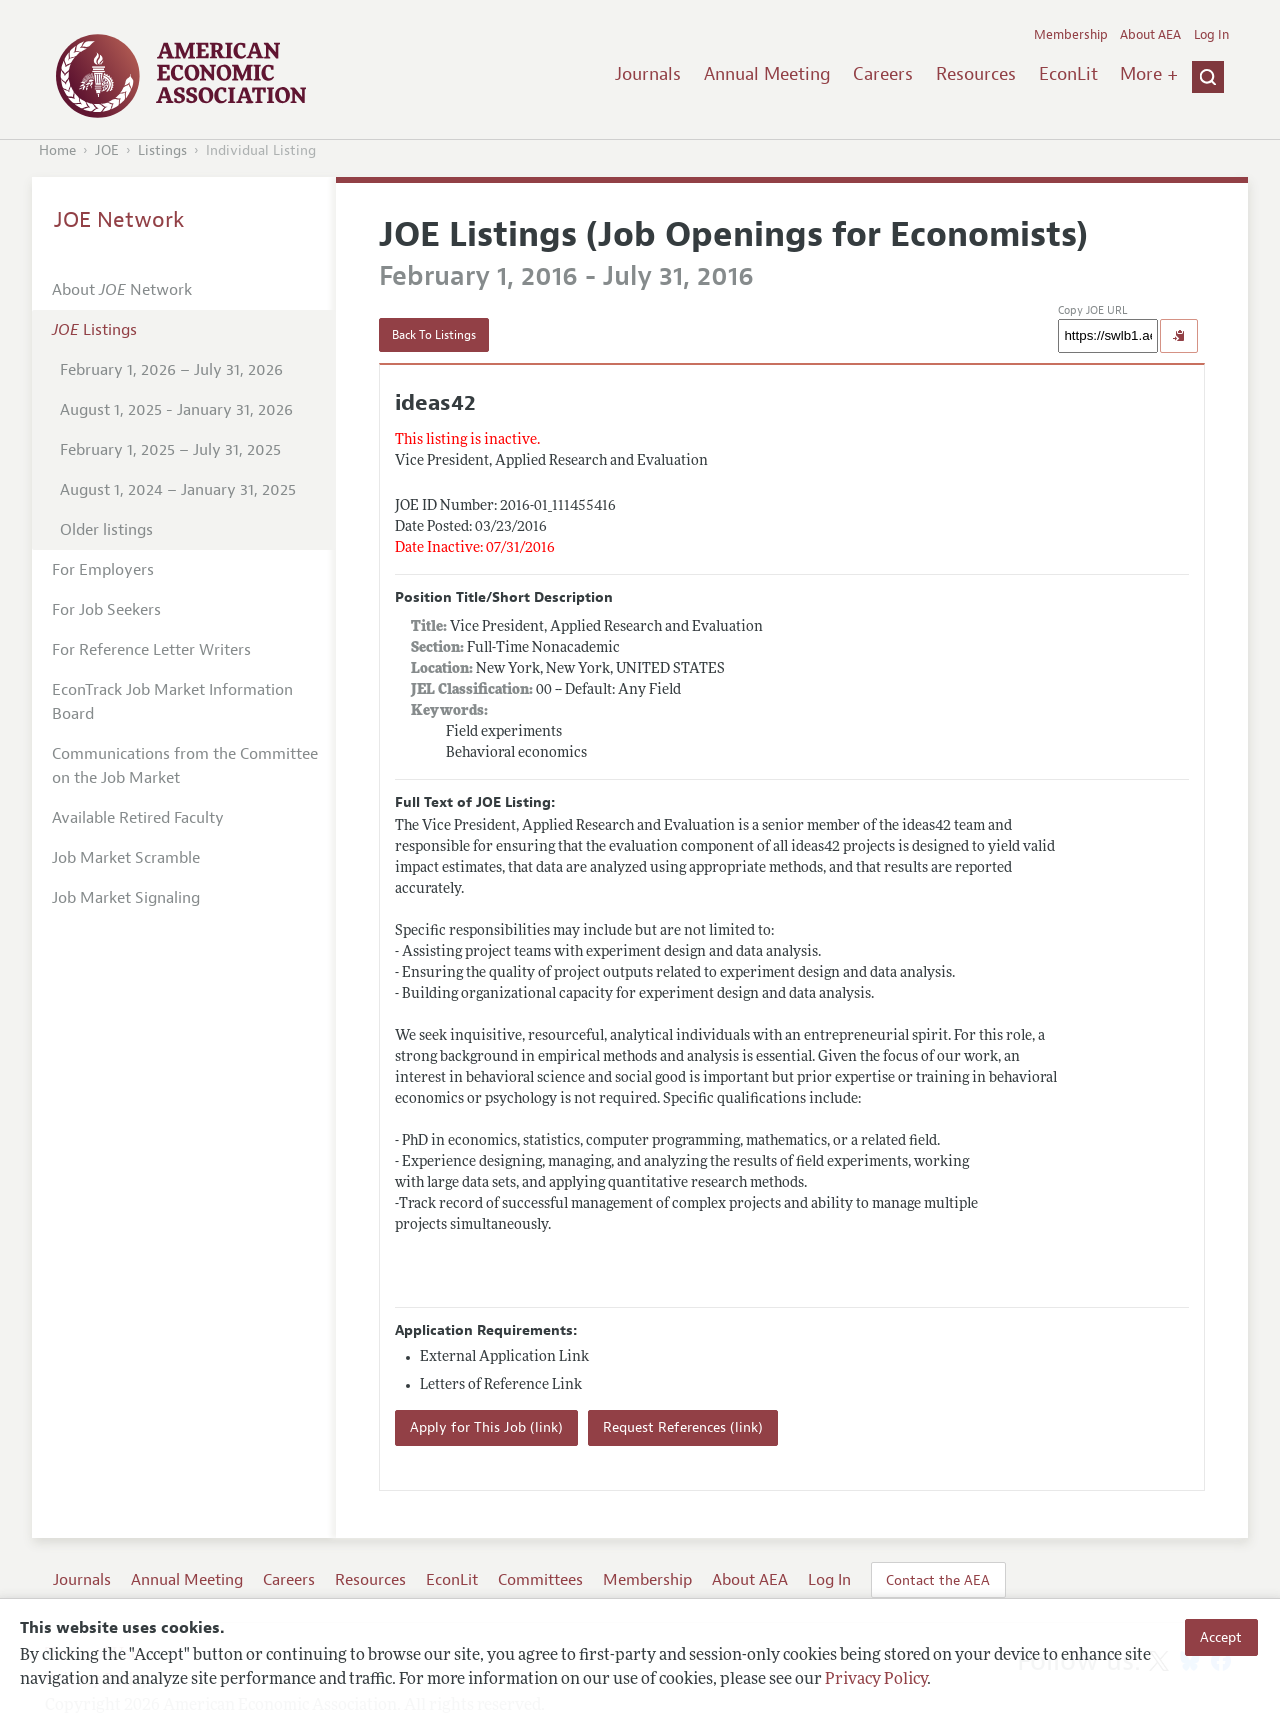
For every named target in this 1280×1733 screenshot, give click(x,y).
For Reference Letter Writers (151, 650)
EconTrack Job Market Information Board (172, 702)
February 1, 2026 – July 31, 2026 (171, 370)
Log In (1211, 35)
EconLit (1068, 74)
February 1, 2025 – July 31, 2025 (170, 450)
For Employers (103, 570)
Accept (1221, 1637)
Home (57, 150)
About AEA (1150, 35)
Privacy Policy (876, 1680)
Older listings (106, 530)
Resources (976, 74)
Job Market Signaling (126, 898)
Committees (540, 1580)
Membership (1071, 35)
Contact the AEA (938, 1580)
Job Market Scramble (126, 858)
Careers (883, 74)
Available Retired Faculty (138, 818)
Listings (162, 150)
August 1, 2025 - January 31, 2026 (176, 410)
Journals (648, 74)
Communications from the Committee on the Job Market (185, 766)
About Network (122, 290)
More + (1149, 74)
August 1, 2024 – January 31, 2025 (178, 490)
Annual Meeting (767, 74)
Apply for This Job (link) (486, 1427)
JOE (107, 150)
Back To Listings (434, 335)
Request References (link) (683, 1427)
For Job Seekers (106, 610)
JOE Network (119, 220)
